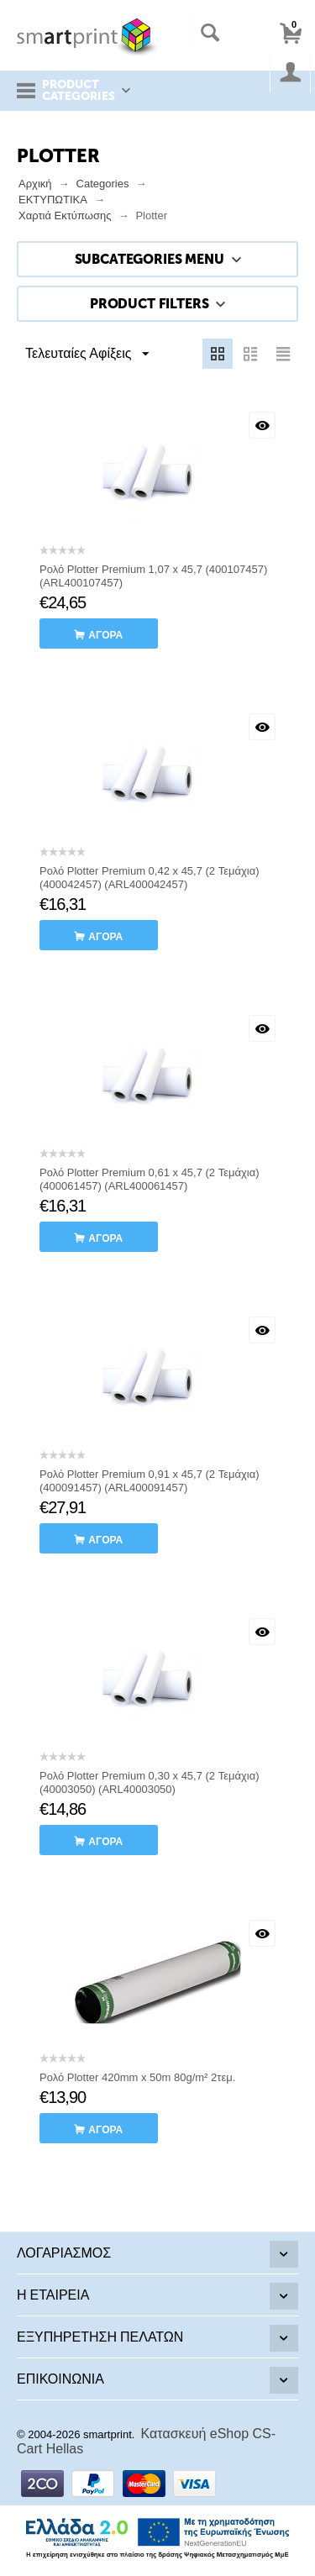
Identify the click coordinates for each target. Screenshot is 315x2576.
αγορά (105, 635)
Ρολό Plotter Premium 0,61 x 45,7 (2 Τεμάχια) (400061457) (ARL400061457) (149, 1179)
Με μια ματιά (262, 425)
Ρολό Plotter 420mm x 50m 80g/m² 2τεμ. (137, 2077)
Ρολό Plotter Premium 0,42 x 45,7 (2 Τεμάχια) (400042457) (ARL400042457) (149, 878)
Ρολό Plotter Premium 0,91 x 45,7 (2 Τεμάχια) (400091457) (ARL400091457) (149, 1481)
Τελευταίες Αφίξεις (87, 354)
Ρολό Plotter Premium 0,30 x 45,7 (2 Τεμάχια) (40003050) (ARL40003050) (149, 1782)
